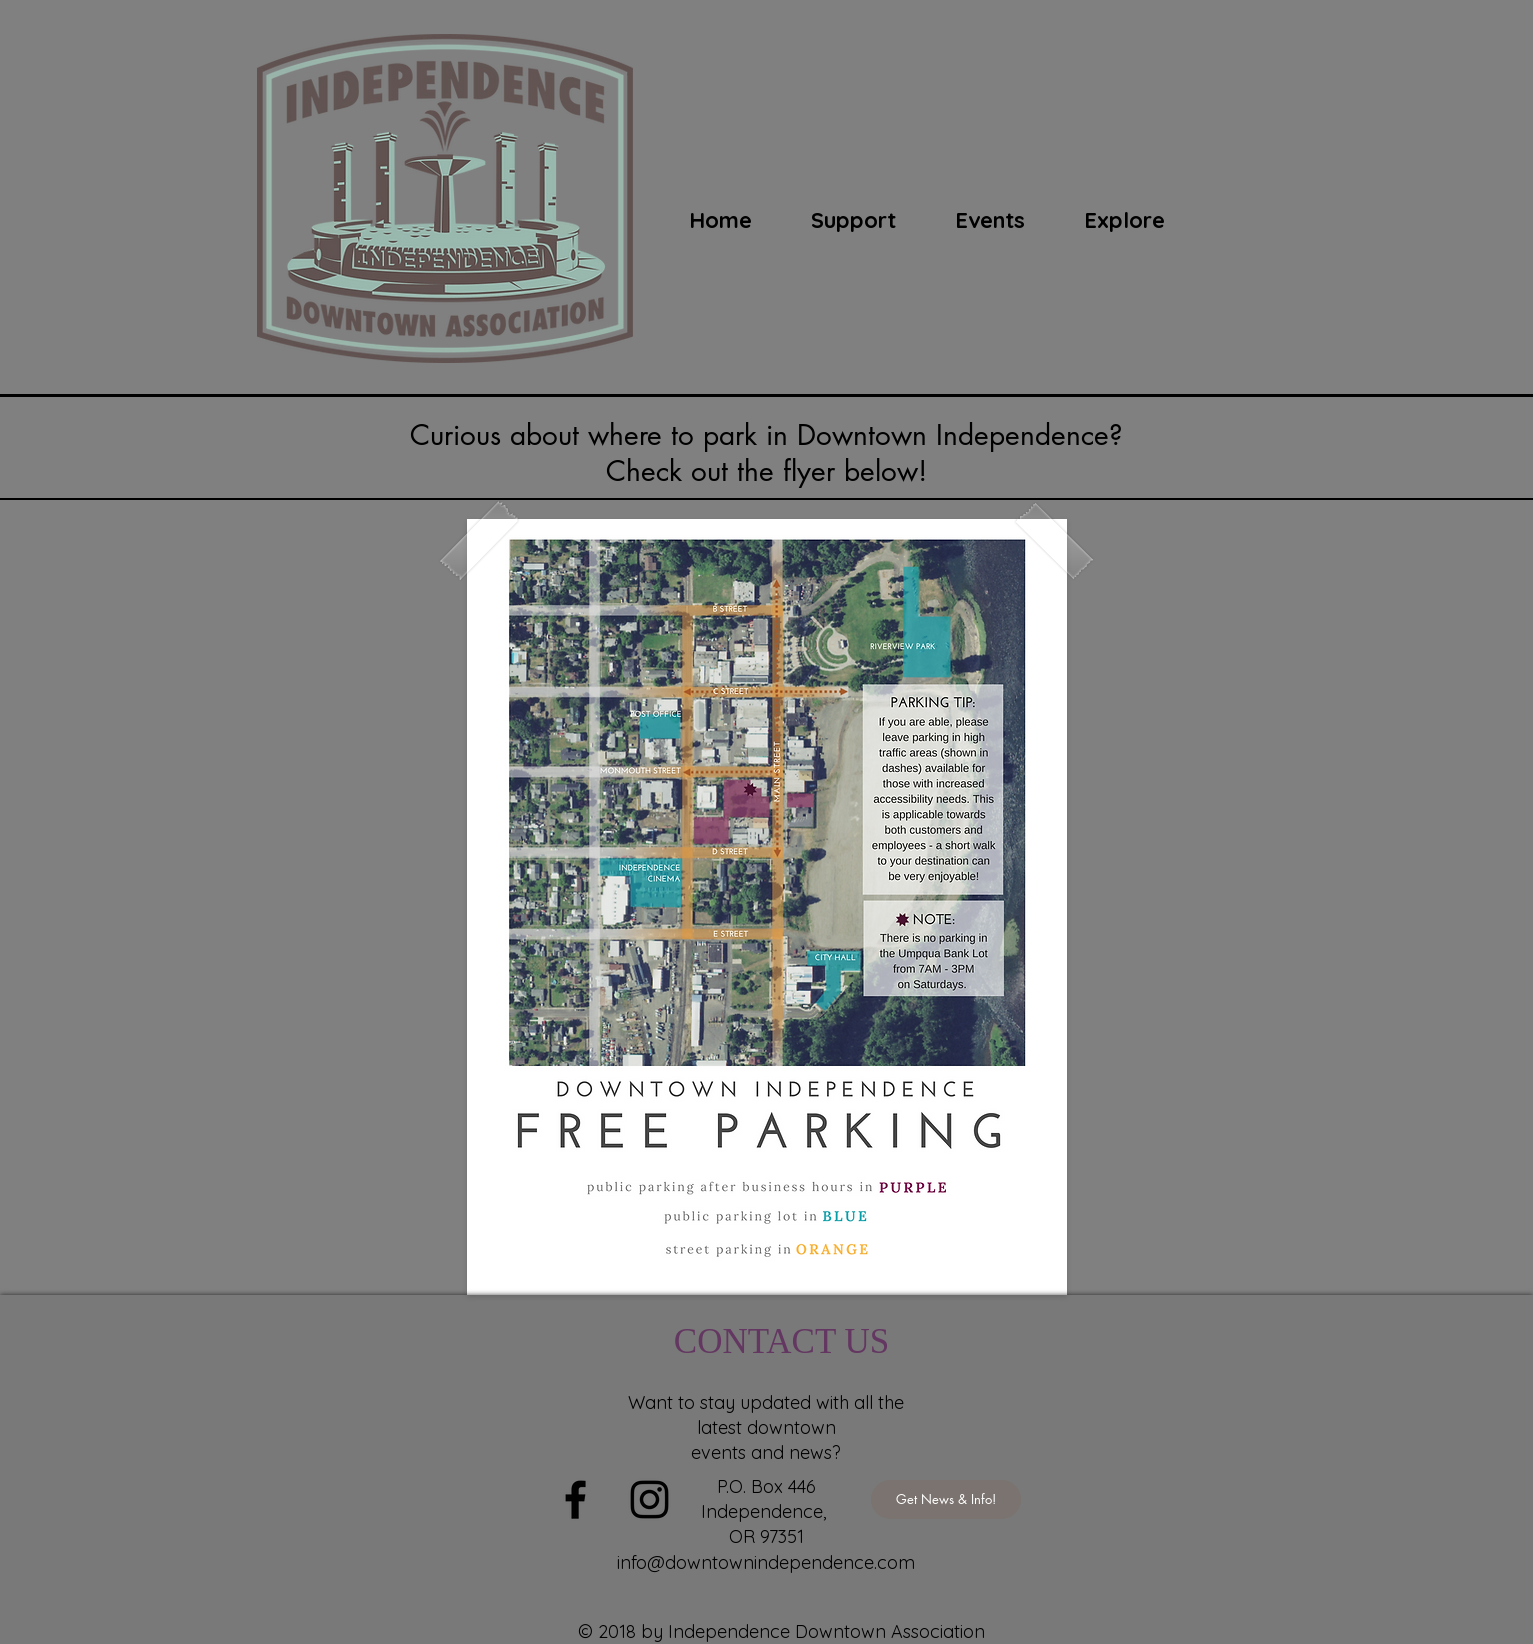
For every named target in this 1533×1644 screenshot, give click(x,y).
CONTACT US (781, 1341)
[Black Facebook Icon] (575, 1499)
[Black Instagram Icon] (649, 1499)
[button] (990, 220)
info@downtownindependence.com (766, 1562)
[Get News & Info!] (946, 1499)
